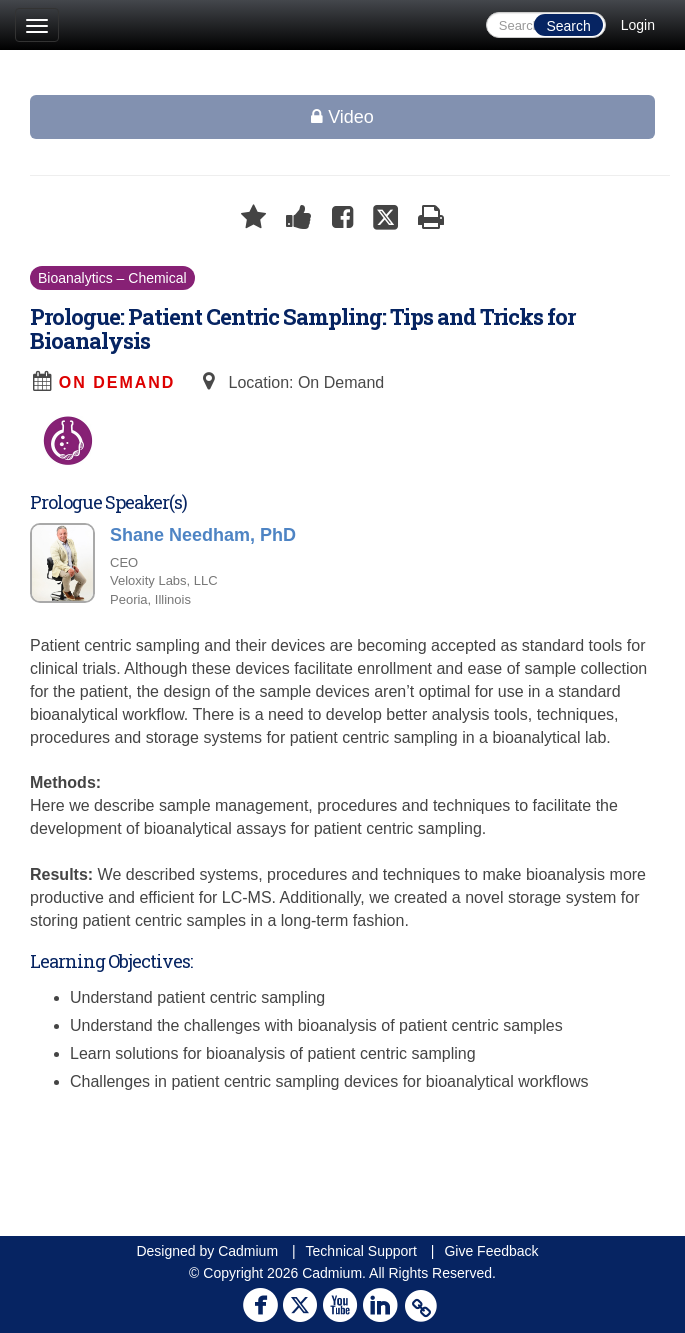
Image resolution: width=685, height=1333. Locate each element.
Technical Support (361, 1251)
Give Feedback (491, 1251)
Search (568, 26)
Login (638, 25)
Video (342, 117)
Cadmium (248, 1251)
